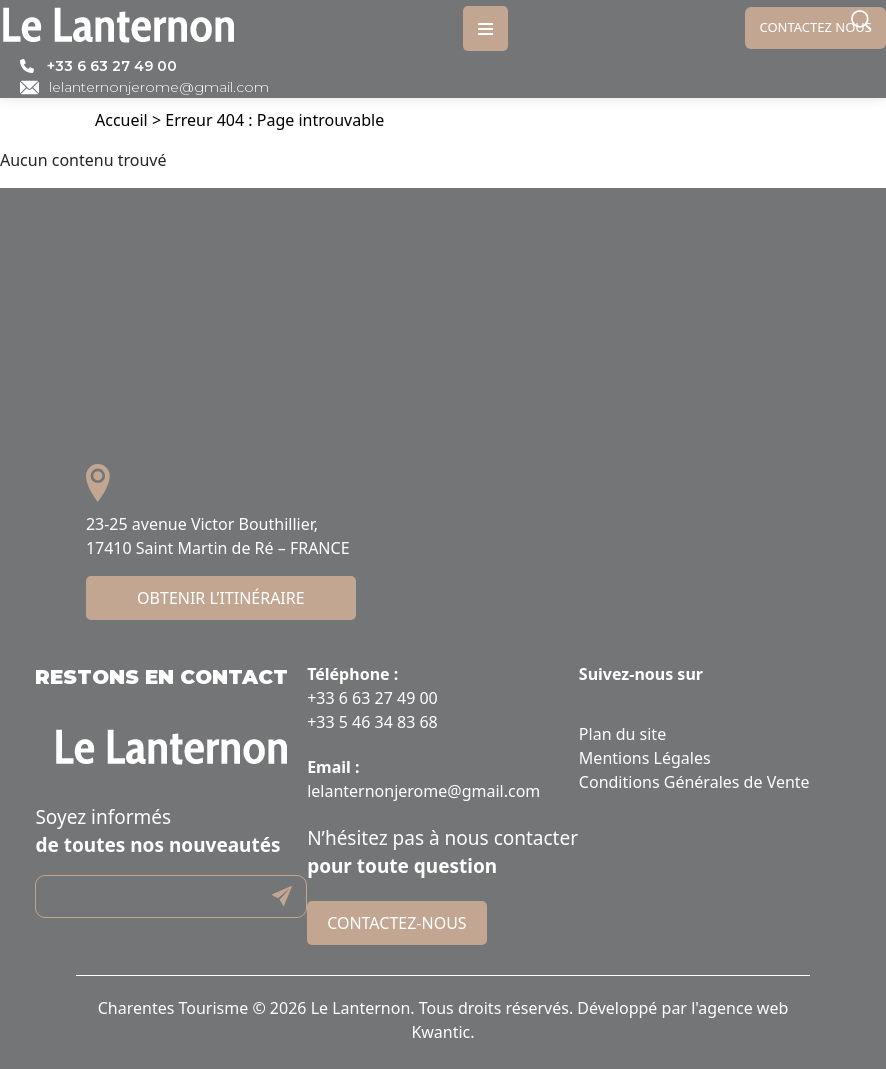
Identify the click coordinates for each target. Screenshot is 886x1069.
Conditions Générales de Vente (694, 782)
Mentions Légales (645, 758)
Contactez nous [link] (815, 27)
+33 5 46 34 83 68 (372, 722)
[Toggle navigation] (485, 28)
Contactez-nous (396, 923)
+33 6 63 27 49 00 (112, 66)
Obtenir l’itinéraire (221, 598)
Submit (282, 896)
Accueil (121, 120)
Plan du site (622, 734)
